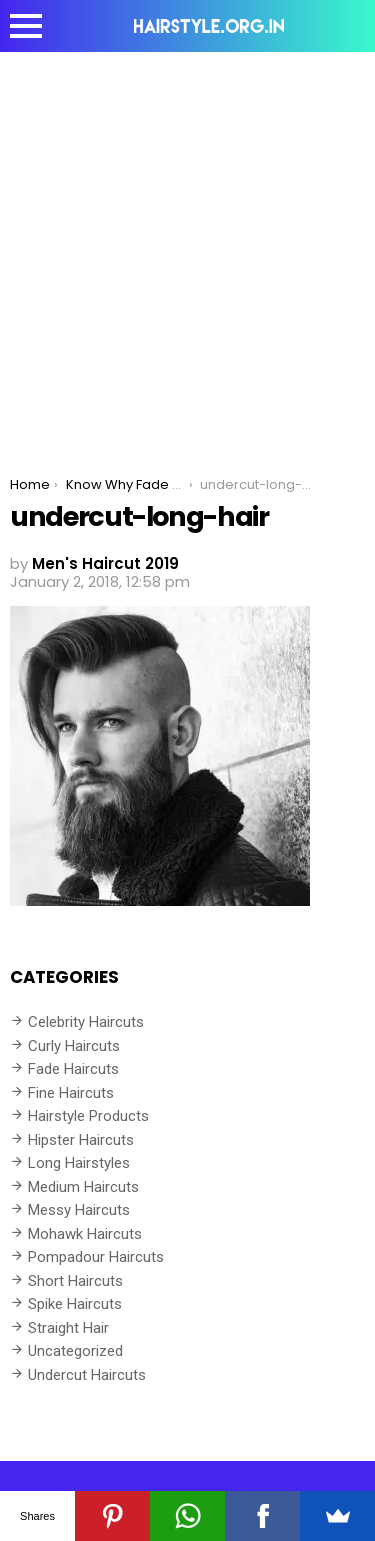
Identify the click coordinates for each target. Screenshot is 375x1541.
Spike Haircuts (75, 1304)
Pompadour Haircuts (96, 1257)
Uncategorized (75, 1351)
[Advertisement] (187, 249)
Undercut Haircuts (87, 1375)
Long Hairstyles (79, 1163)
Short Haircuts (75, 1281)
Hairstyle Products (88, 1116)
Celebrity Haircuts (86, 1022)
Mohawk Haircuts (85, 1234)
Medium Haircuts (83, 1187)
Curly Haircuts (74, 1046)
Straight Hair (68, 1328)
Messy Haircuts (79, 1210)
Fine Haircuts (71, 1093)
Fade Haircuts (73, 1069)
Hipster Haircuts (81, 1140)
